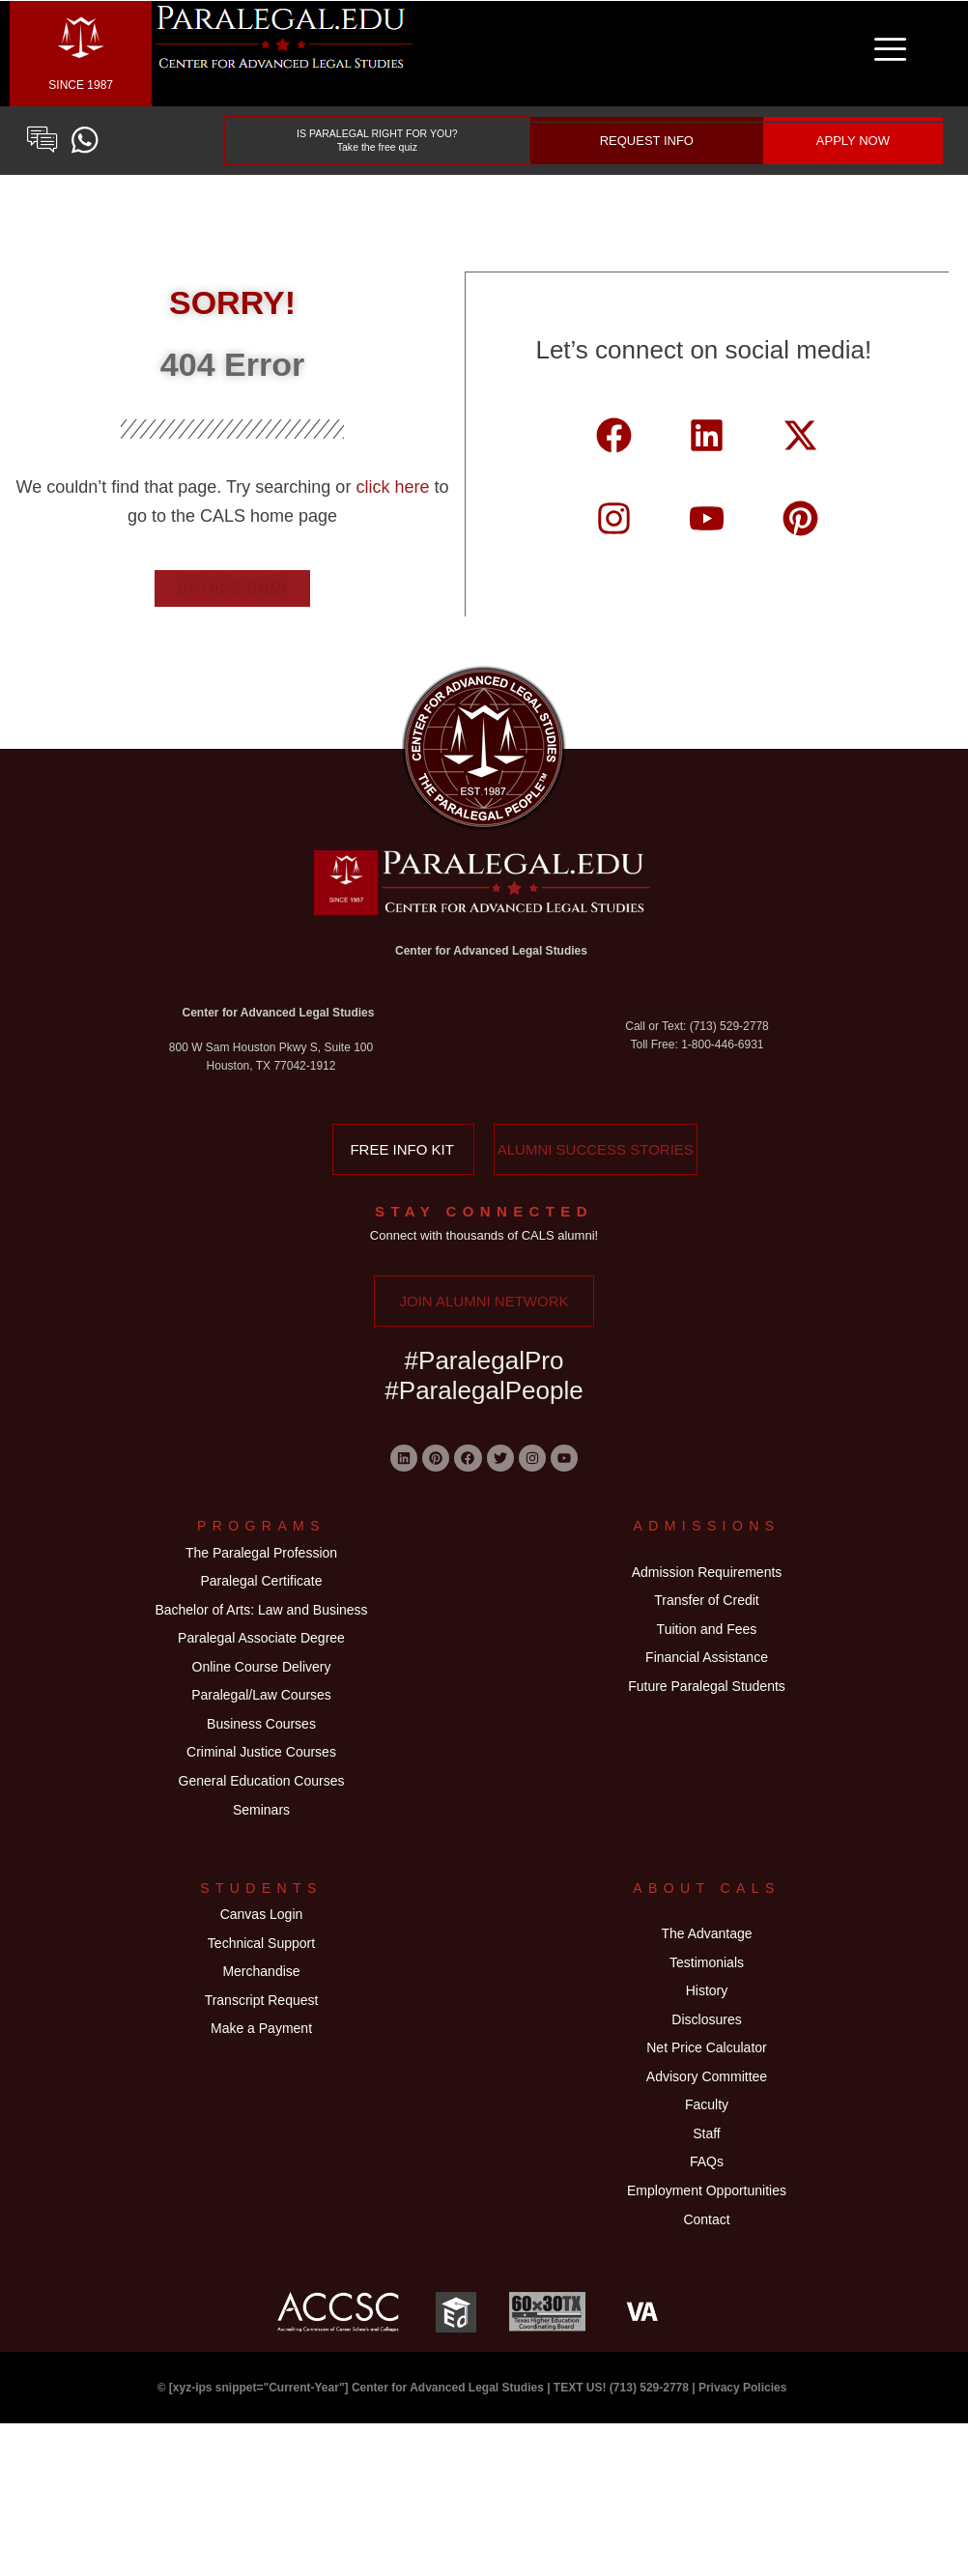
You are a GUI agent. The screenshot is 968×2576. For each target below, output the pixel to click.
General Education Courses (262, 1846)
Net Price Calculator (706, 2154)
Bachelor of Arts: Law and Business (261, 1633)
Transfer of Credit (706, 1616)
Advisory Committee (706, 2190)
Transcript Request (262, 2100)
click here (395, 487)
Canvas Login (261, 1993)
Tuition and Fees (707, 1652)
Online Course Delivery (261, 1703)
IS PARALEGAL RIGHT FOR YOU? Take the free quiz (378, 140)
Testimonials (706, 2048)
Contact (706, 2368)
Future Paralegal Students (706, 1723)
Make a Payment (261, 2135)
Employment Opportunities (706, 2332)
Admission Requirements (707, 1581)
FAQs (707, 2297)
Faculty (706, 2226)
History (707, 2084)
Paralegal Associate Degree (261, 1668)
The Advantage (706, 2012)
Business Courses (261, 1775)
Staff (707, 2262)
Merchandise (260, 2065)
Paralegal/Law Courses (261, 1739)
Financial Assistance (706, 1688)
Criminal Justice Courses (261, 1810)
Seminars (261, 1881)
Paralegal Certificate (261, 1597)
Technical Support (261, 2029)
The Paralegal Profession (261, 1561)
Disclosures (706, 2120)
